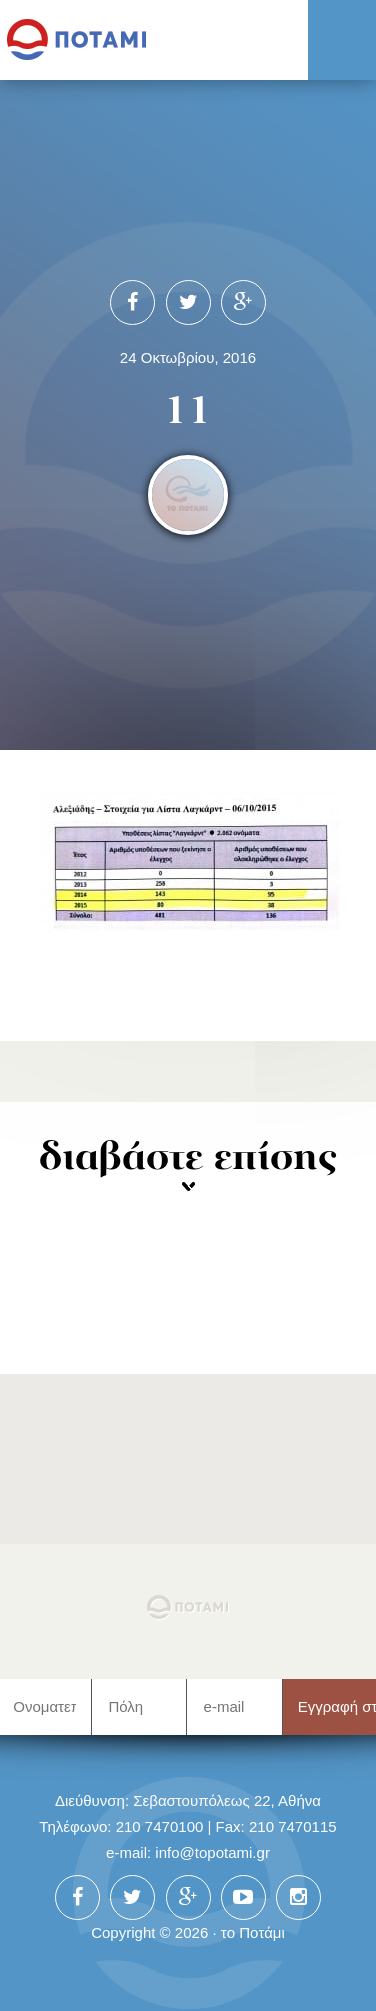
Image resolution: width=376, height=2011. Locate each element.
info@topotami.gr (212, 1852)
